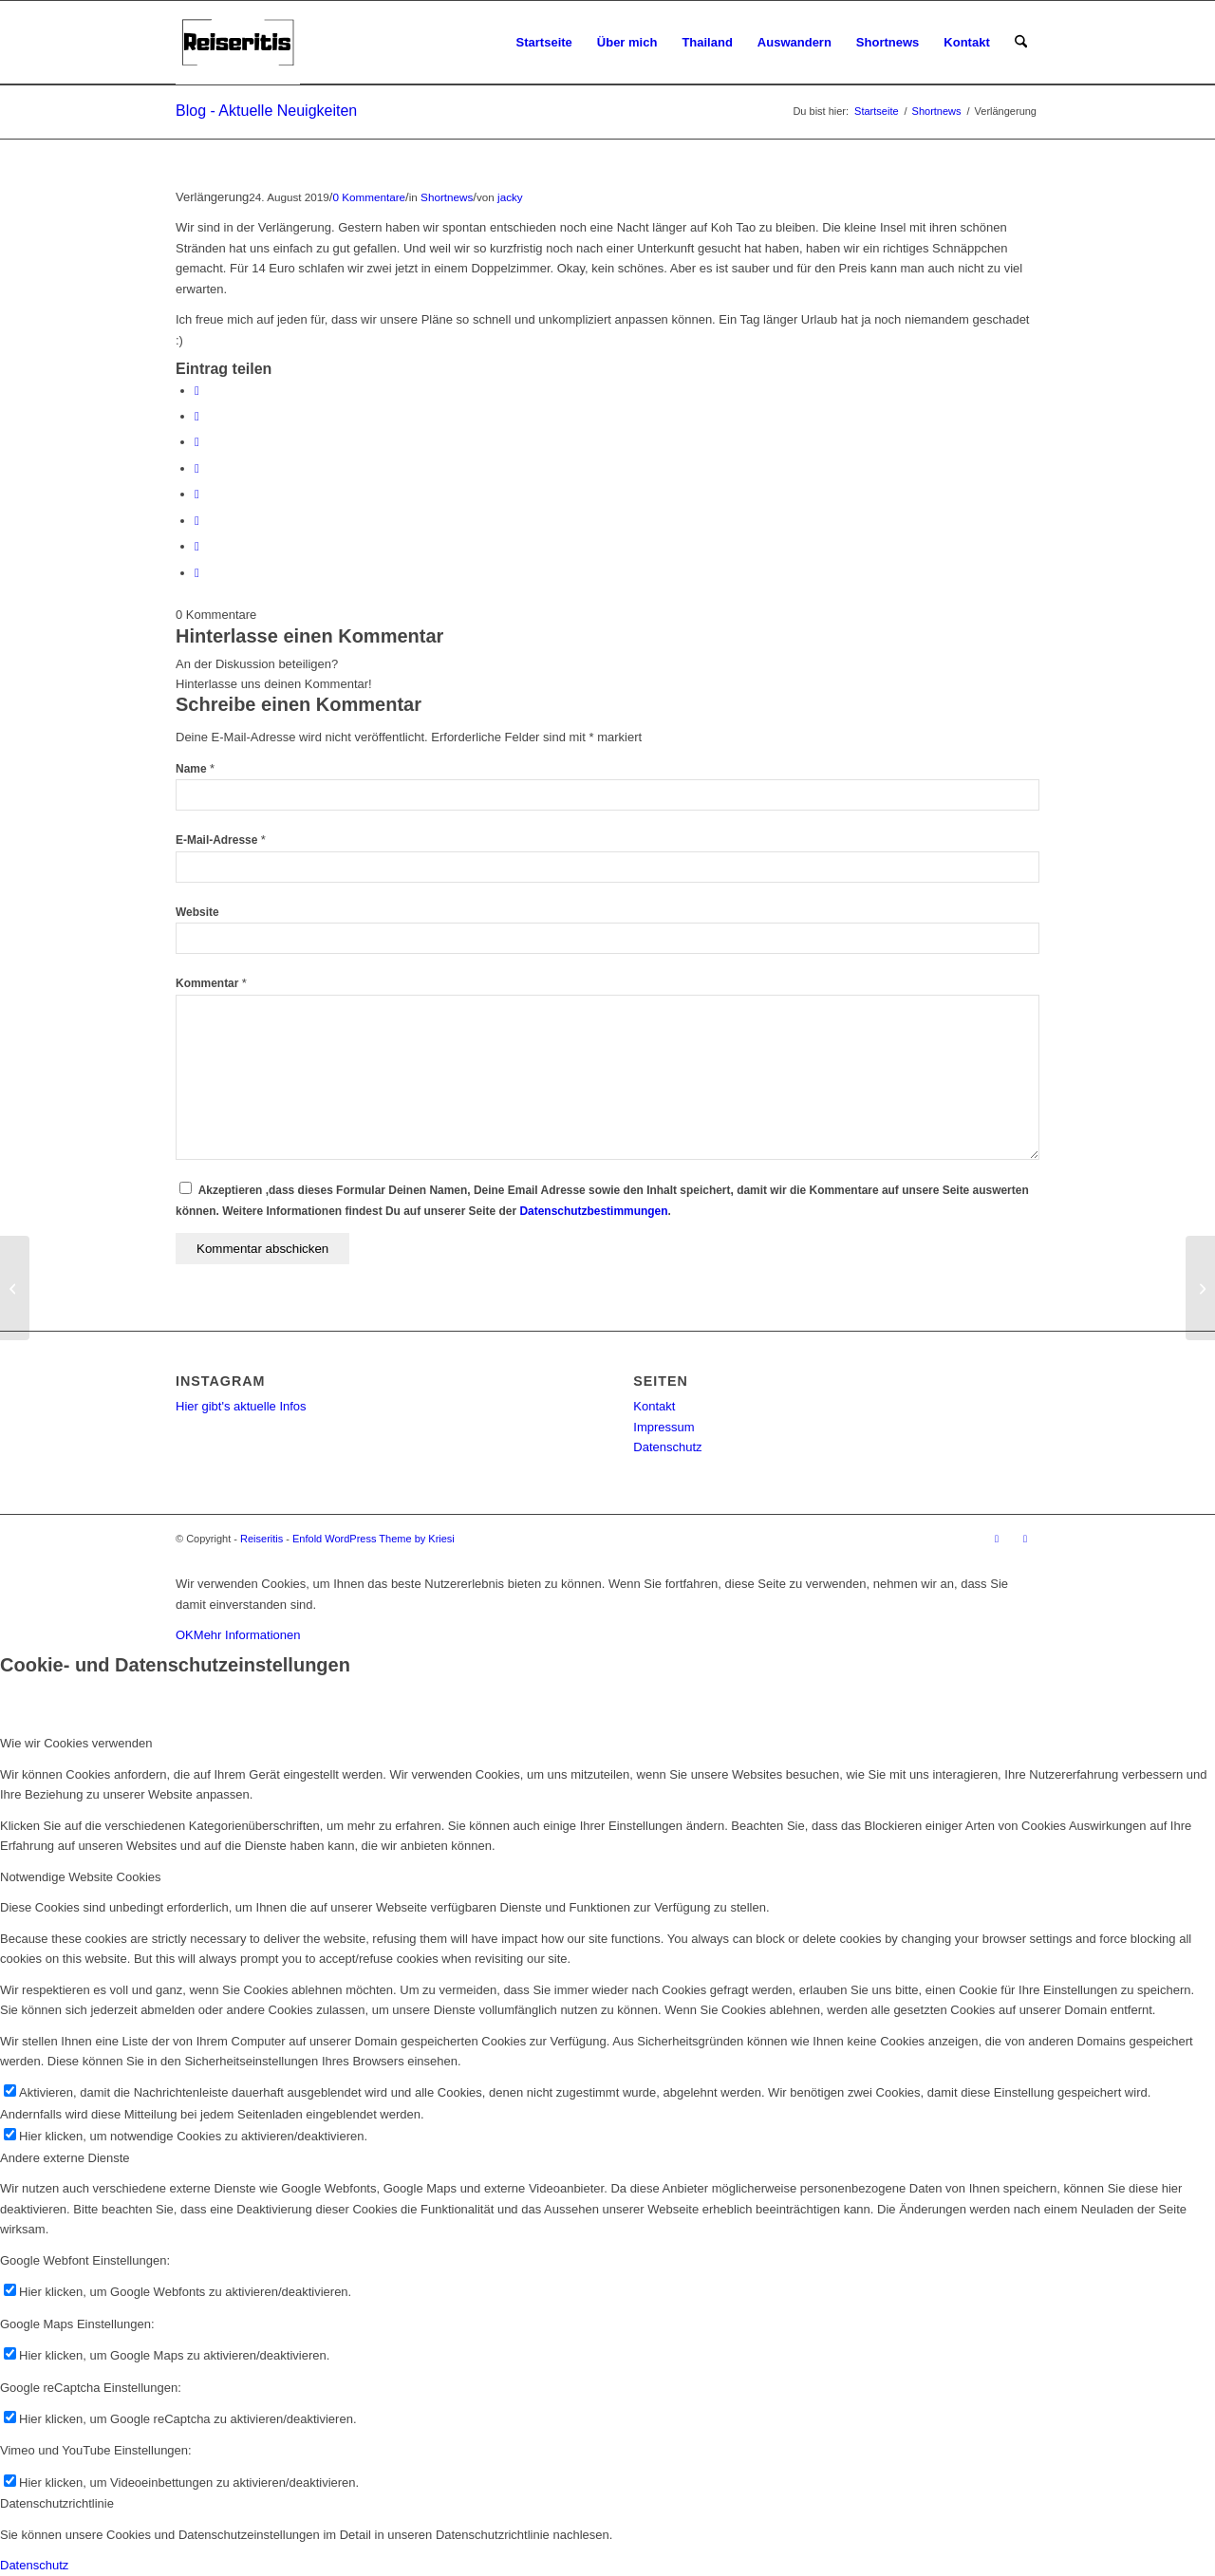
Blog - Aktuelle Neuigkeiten (266, 111)
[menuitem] (544, 42)
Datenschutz (667, 1447)
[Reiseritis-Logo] (238, 42)
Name (195, 768)
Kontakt (654, 1406)
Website (197, 912)
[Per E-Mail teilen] (197, 573)
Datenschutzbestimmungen (593, 1211)
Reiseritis (261, 1538)
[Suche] (1020, 42)
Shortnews (447, 197)
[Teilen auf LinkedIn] (197, 468)
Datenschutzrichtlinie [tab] (57, 2503)
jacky (510, 197)
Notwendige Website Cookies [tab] (80, 1877)
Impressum (663, 1427)
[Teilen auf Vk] (197, 520)
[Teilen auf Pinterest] (197, 442)
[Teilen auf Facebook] (197, 390)
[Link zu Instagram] (996, 1538)
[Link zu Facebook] (1025, 1538)
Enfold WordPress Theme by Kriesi (373, 1538)
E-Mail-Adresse (221, 840)
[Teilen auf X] (197, 416)
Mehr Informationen (247, 1635)
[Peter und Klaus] (1200, 1288)
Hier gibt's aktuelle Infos (241, 1406)
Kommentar (211, 983)
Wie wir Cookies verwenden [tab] (76, 1743)
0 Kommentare (368, 197)
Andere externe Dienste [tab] (65, 2158)
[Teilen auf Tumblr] (197, 494)
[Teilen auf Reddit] (197, 546)
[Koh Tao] (14, 1288)
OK (185, 1635)
